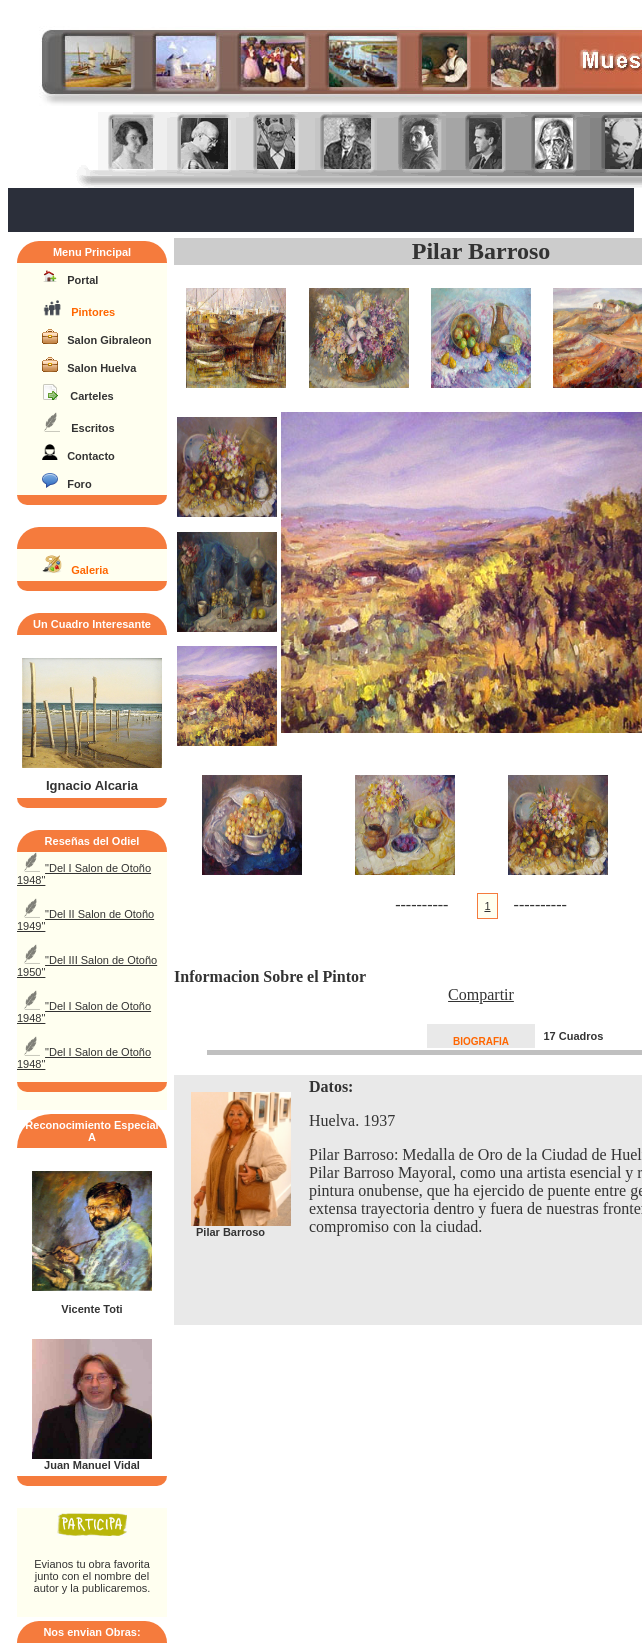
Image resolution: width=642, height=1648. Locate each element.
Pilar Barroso (481, 251)
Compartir (481, 994)
